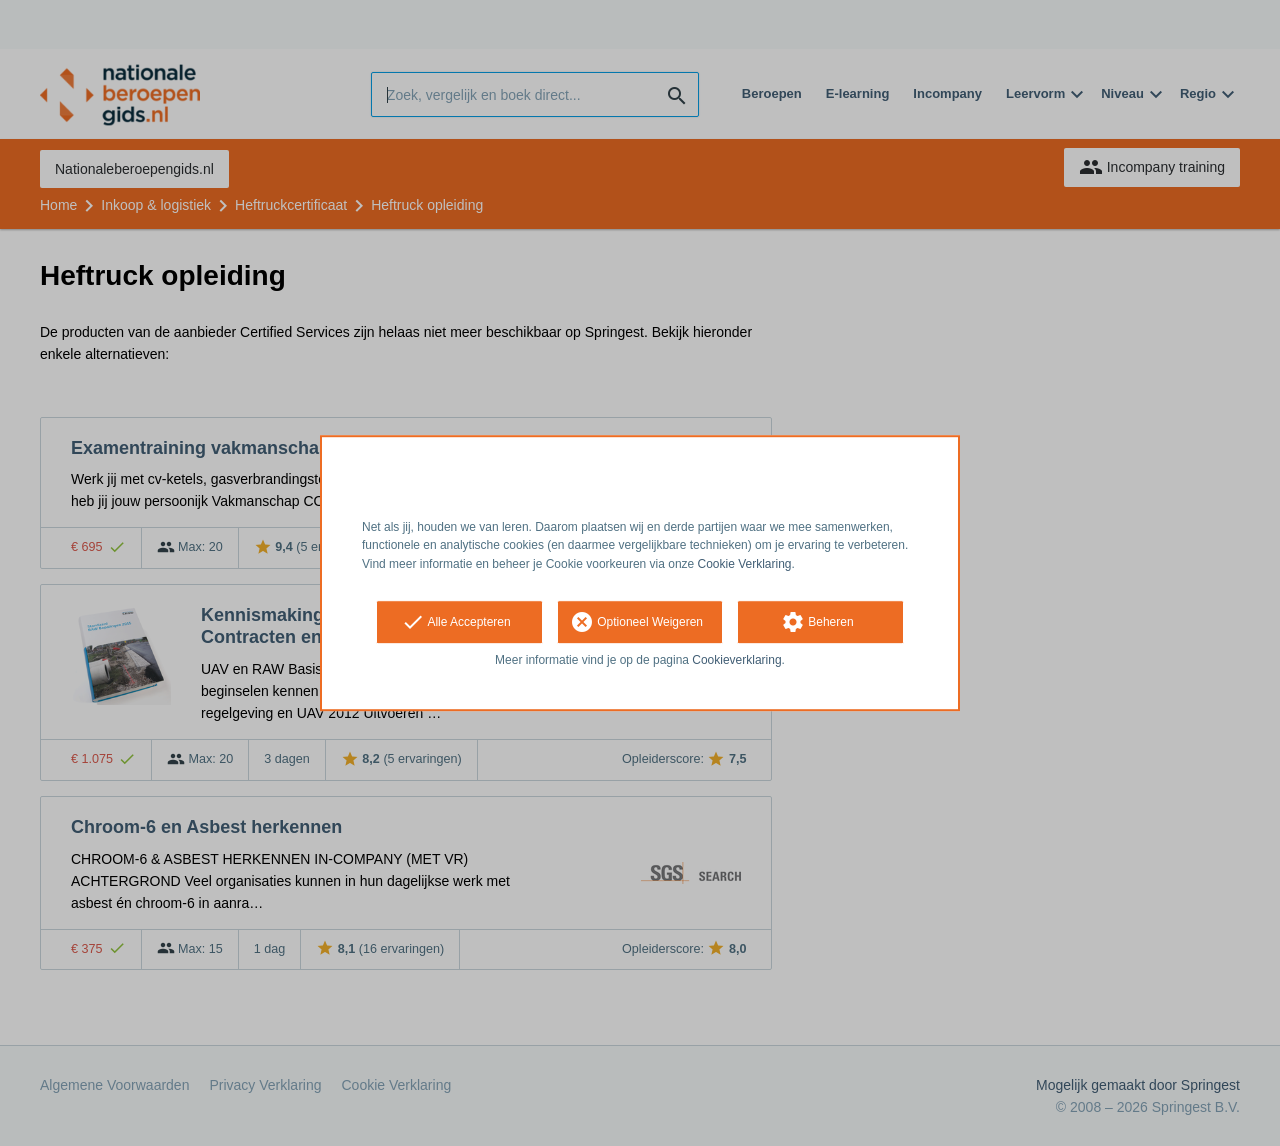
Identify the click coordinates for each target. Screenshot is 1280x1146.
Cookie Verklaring (745, 564)
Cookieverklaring (736, 660)
